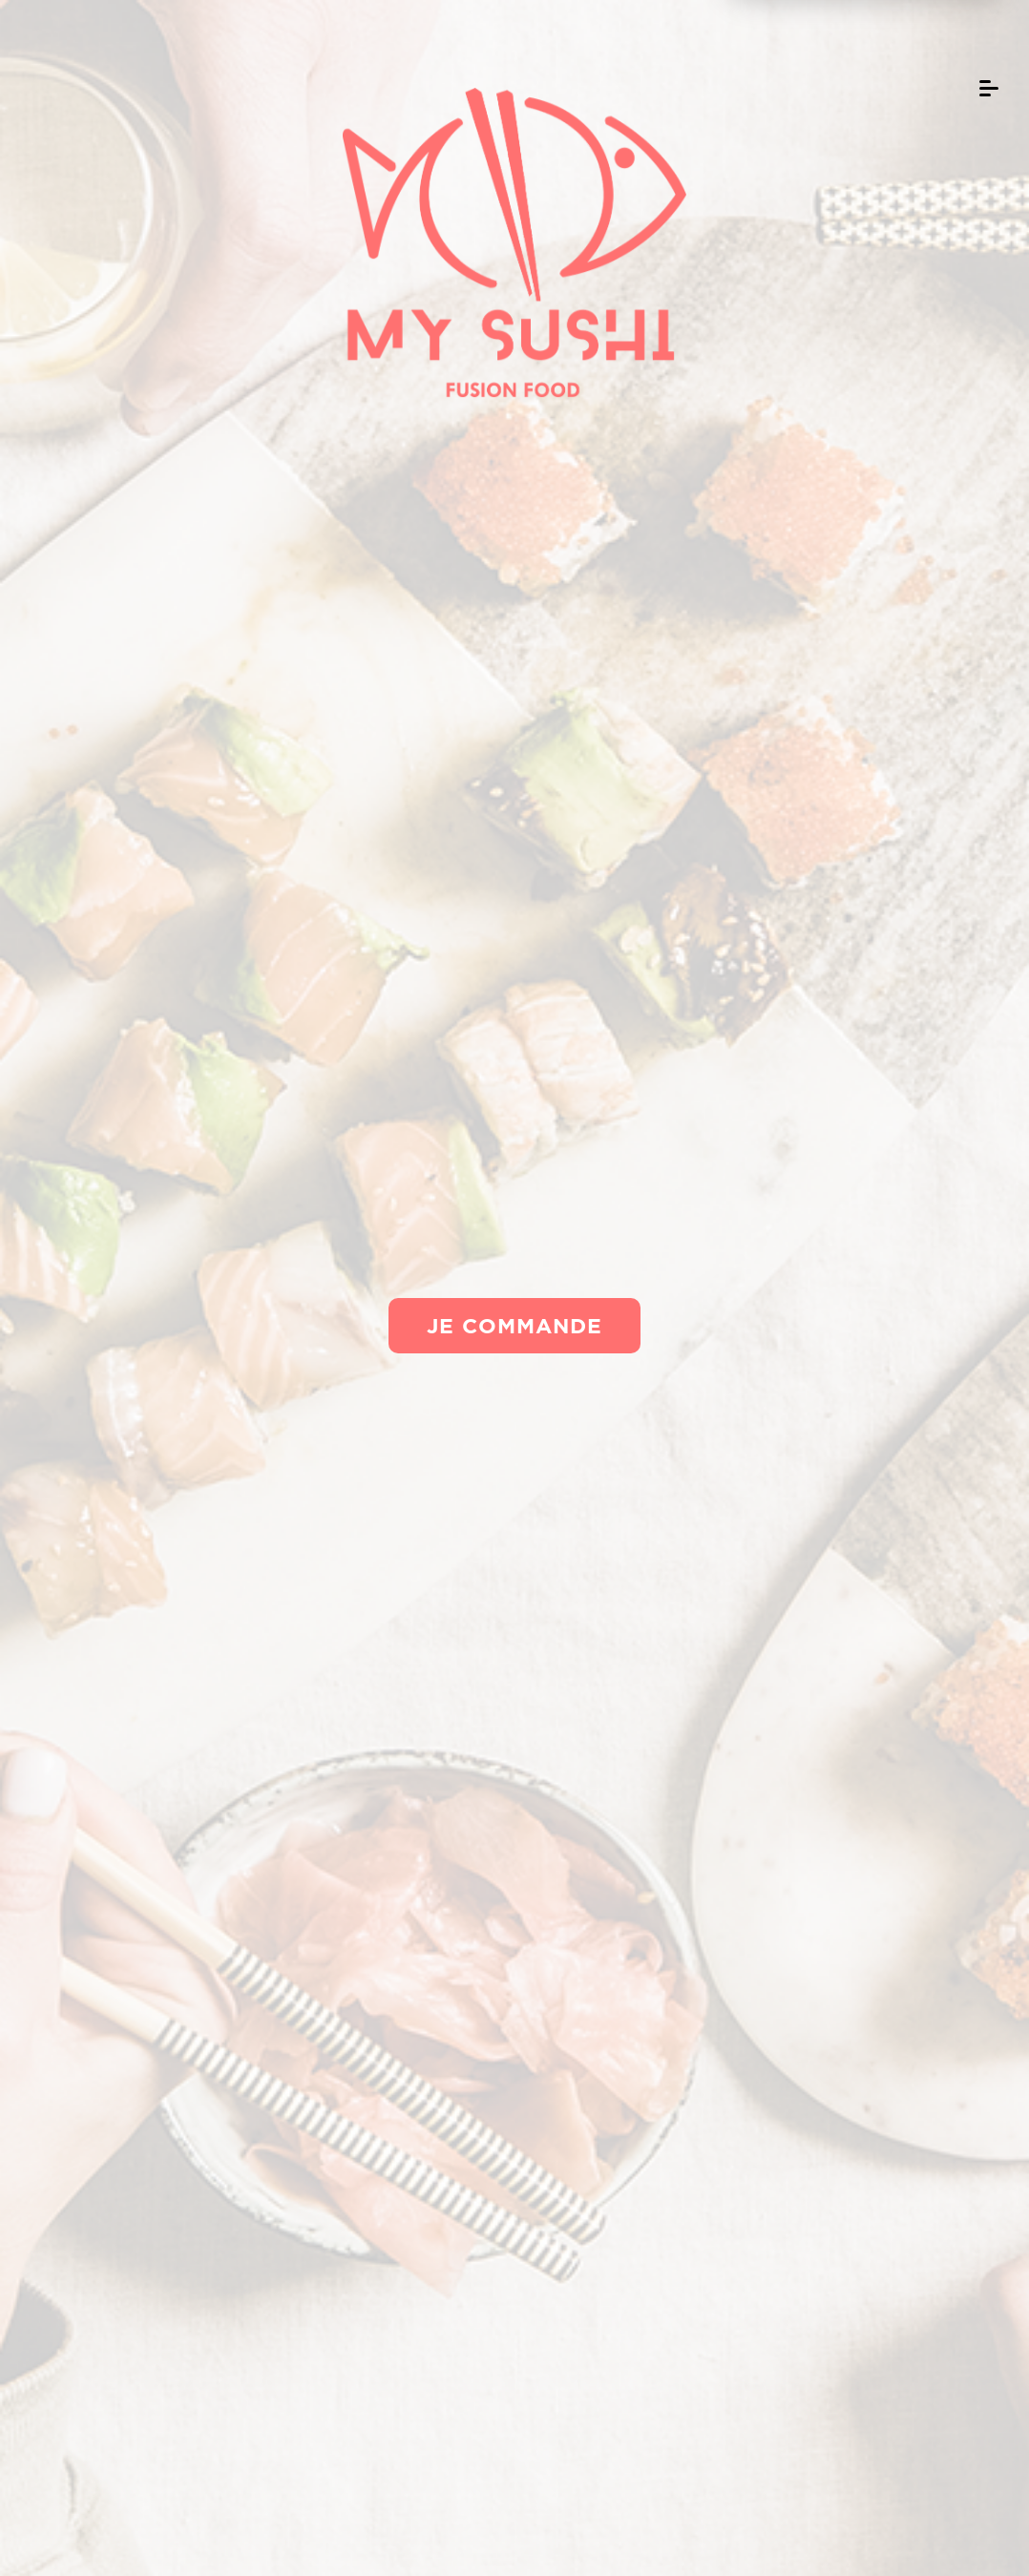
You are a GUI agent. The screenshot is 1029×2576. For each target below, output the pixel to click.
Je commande (514, 1325)
